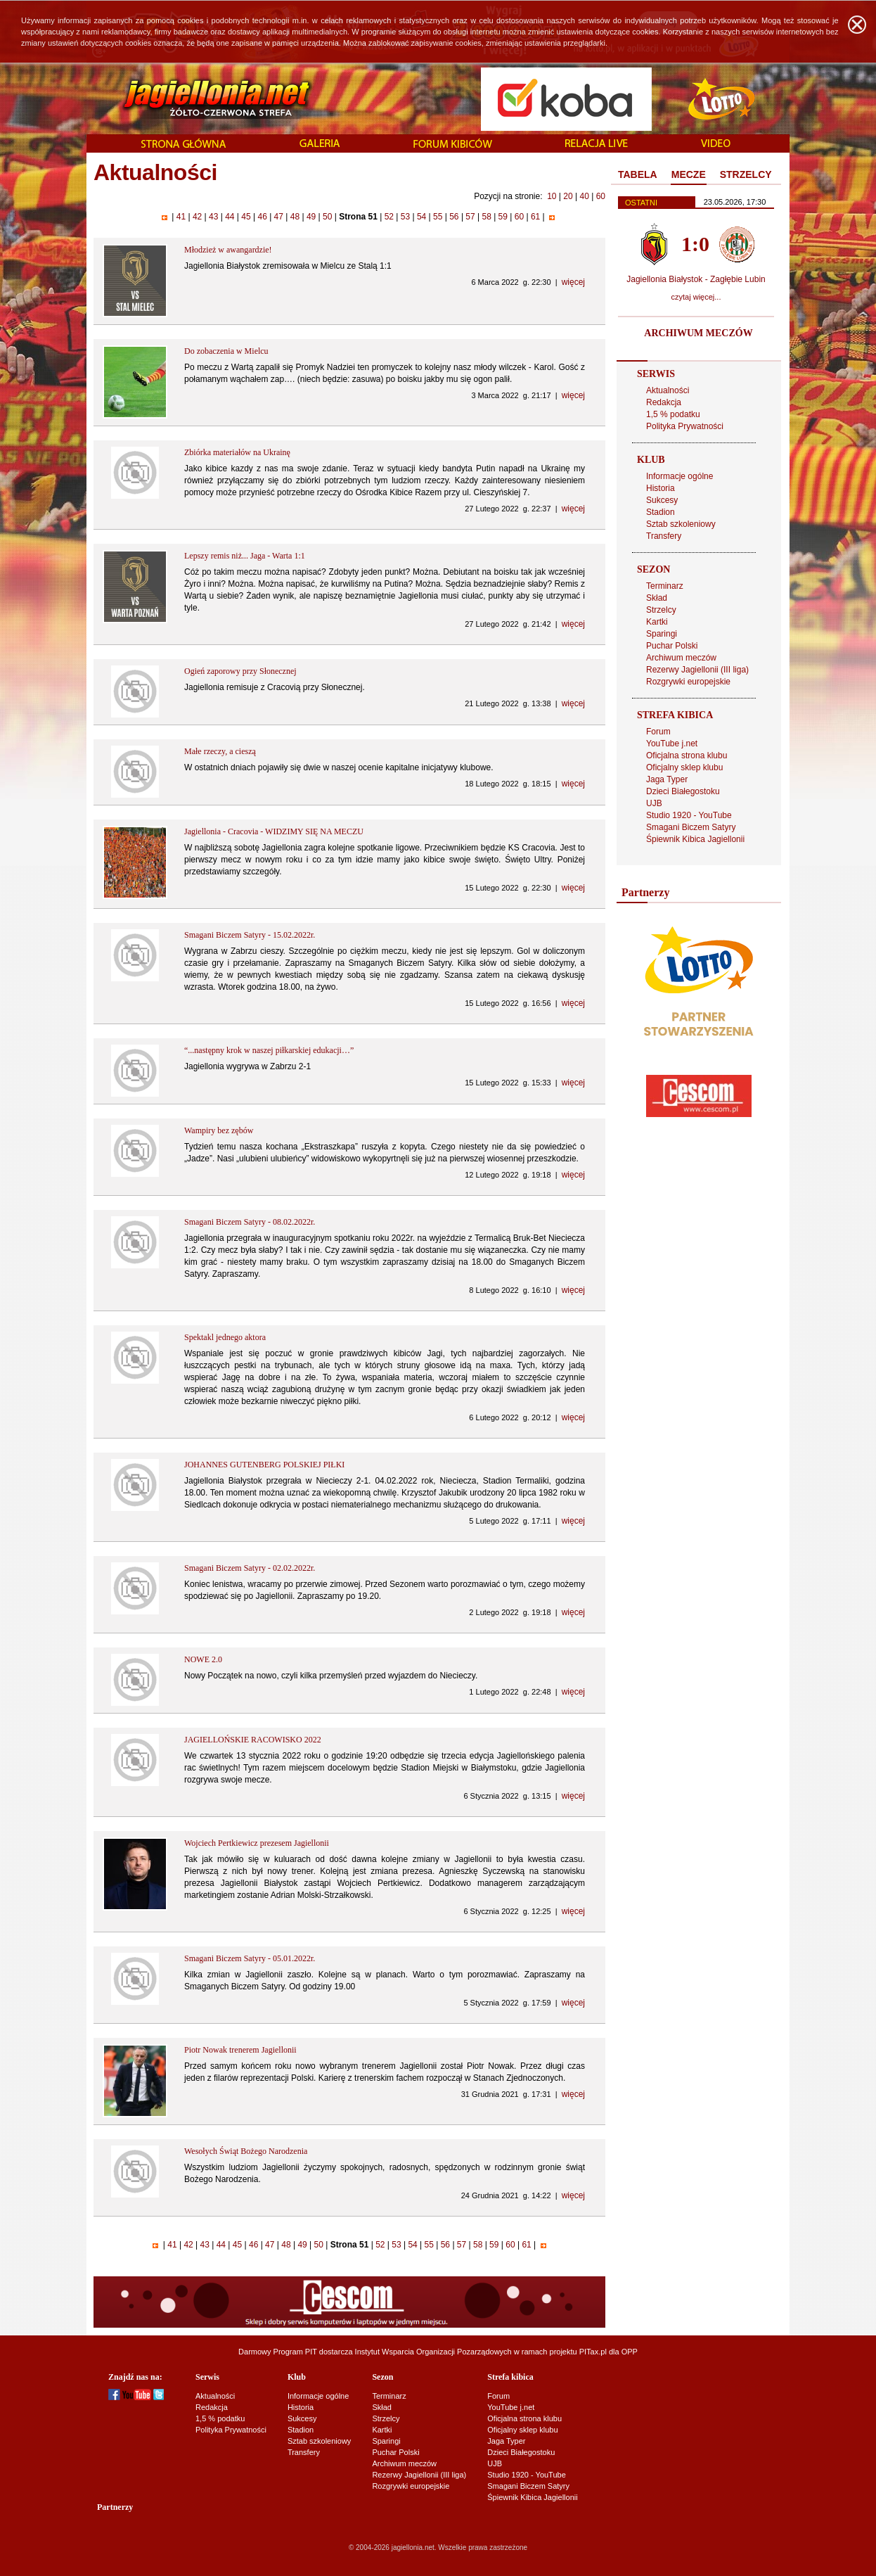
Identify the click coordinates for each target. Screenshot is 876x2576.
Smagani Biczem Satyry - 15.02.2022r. (249, 935)
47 (278, 217)
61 (536, 217)
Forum (658, 732)
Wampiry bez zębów (218, 1130)
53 (405, 217)
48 (295, 217)
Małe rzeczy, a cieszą (220, 751)
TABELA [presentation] (637, 174)
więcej (573, 282)
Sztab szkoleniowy (681, 524)
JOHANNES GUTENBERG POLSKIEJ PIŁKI (264, 1464)
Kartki (657, 622)
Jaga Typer (667, 779)
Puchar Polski (671, 646)
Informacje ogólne (679, 476)
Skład (656, 598)
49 (311, 217)
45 (246, 217)
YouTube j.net (671, 743)
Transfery (663, 536)
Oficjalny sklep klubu (684, 767)
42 (198, 217)
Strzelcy (661, 610)
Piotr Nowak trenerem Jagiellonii (240, 2050)
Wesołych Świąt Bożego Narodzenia (245, 2151)
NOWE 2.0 (203, 1659)
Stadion (660, 512)
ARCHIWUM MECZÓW (698, 333)
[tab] (637, 175)
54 (422, 217)
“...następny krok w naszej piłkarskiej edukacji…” (269, 1050)
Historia (660, 488)
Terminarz (664, 586)
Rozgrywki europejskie (688, 682)
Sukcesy (662, 500)
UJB (654, 803)
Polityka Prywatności (684, 426)
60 (600, 196)
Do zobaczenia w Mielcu (226, 351)
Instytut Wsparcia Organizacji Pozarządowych (433, 2351)
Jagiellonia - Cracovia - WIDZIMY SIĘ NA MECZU (273, 831)
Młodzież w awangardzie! (228, 250)
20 (567, 196)
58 (486, 217)
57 (470, 217)
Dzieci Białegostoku (683, 791)
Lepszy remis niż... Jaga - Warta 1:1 (244, 556)
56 (454, 217)
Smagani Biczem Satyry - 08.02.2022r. (249, 1222)
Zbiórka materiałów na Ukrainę (237, 452)
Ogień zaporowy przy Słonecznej (240, 671)
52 (389, 217)
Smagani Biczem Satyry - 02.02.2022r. (249, 1568)
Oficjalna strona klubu (686, 755)
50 (328, 217)
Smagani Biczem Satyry (690, 827)
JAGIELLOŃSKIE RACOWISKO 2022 (252, 1740)
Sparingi (661, 634)
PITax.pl (593, 2351)
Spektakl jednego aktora (225, 1337)
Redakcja (663, 402)
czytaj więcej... (696, 297)
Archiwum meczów (681, 658)
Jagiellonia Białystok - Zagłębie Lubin (695, 279)
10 (551, 196)
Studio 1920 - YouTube (689, 815)
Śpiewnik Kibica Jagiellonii (695, 839)
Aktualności (667, 390)
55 (438, 217)
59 (503, 217)
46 (262, 217)
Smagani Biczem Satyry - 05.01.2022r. (249, 1958)
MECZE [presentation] (688, 174)
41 (181, 217)
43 (214, 217)
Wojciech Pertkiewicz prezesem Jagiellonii (256, 1843)
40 (583, 196)
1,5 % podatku (673, 414)
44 (230, 217)
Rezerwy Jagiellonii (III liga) (697, 670)
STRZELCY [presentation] (746, 174)
